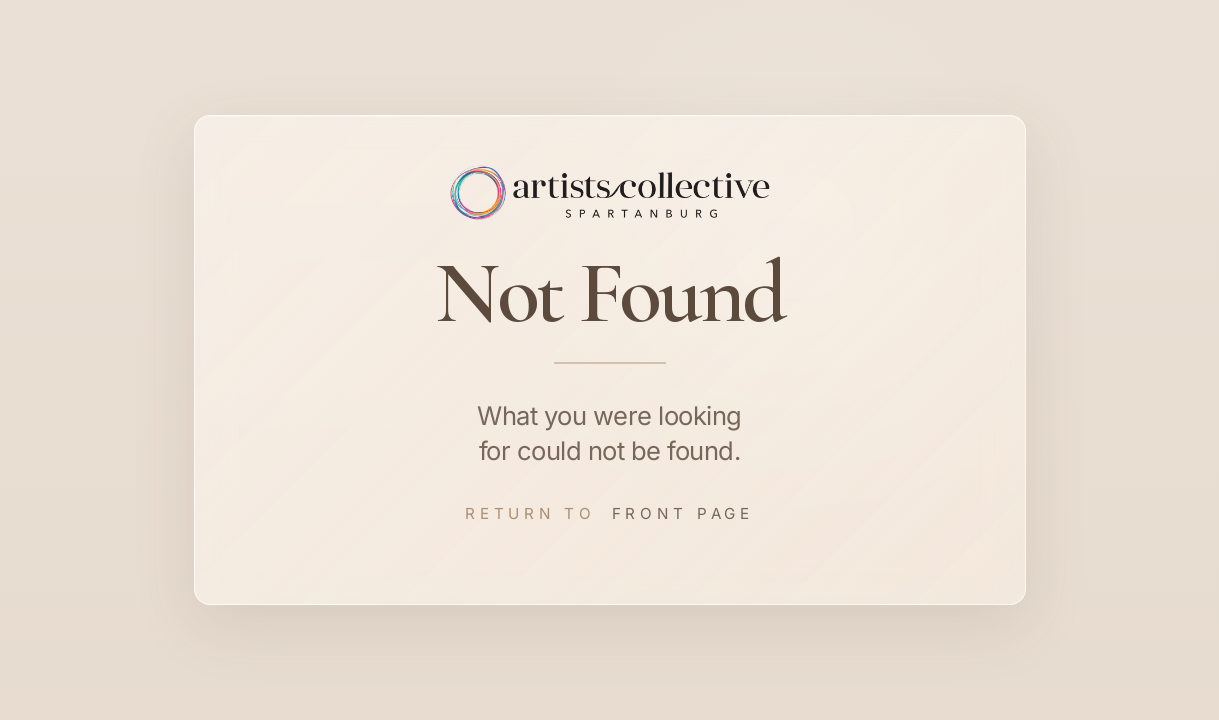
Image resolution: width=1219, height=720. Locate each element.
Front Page (683, 513)
